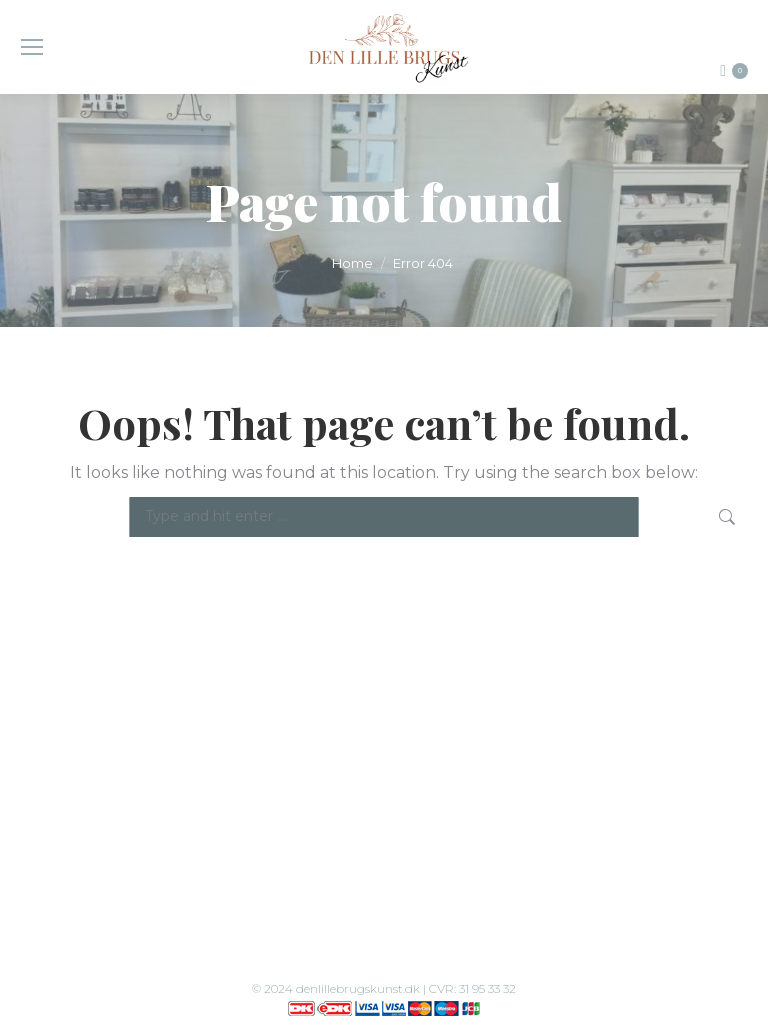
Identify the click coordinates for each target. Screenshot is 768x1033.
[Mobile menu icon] (32, 47)
